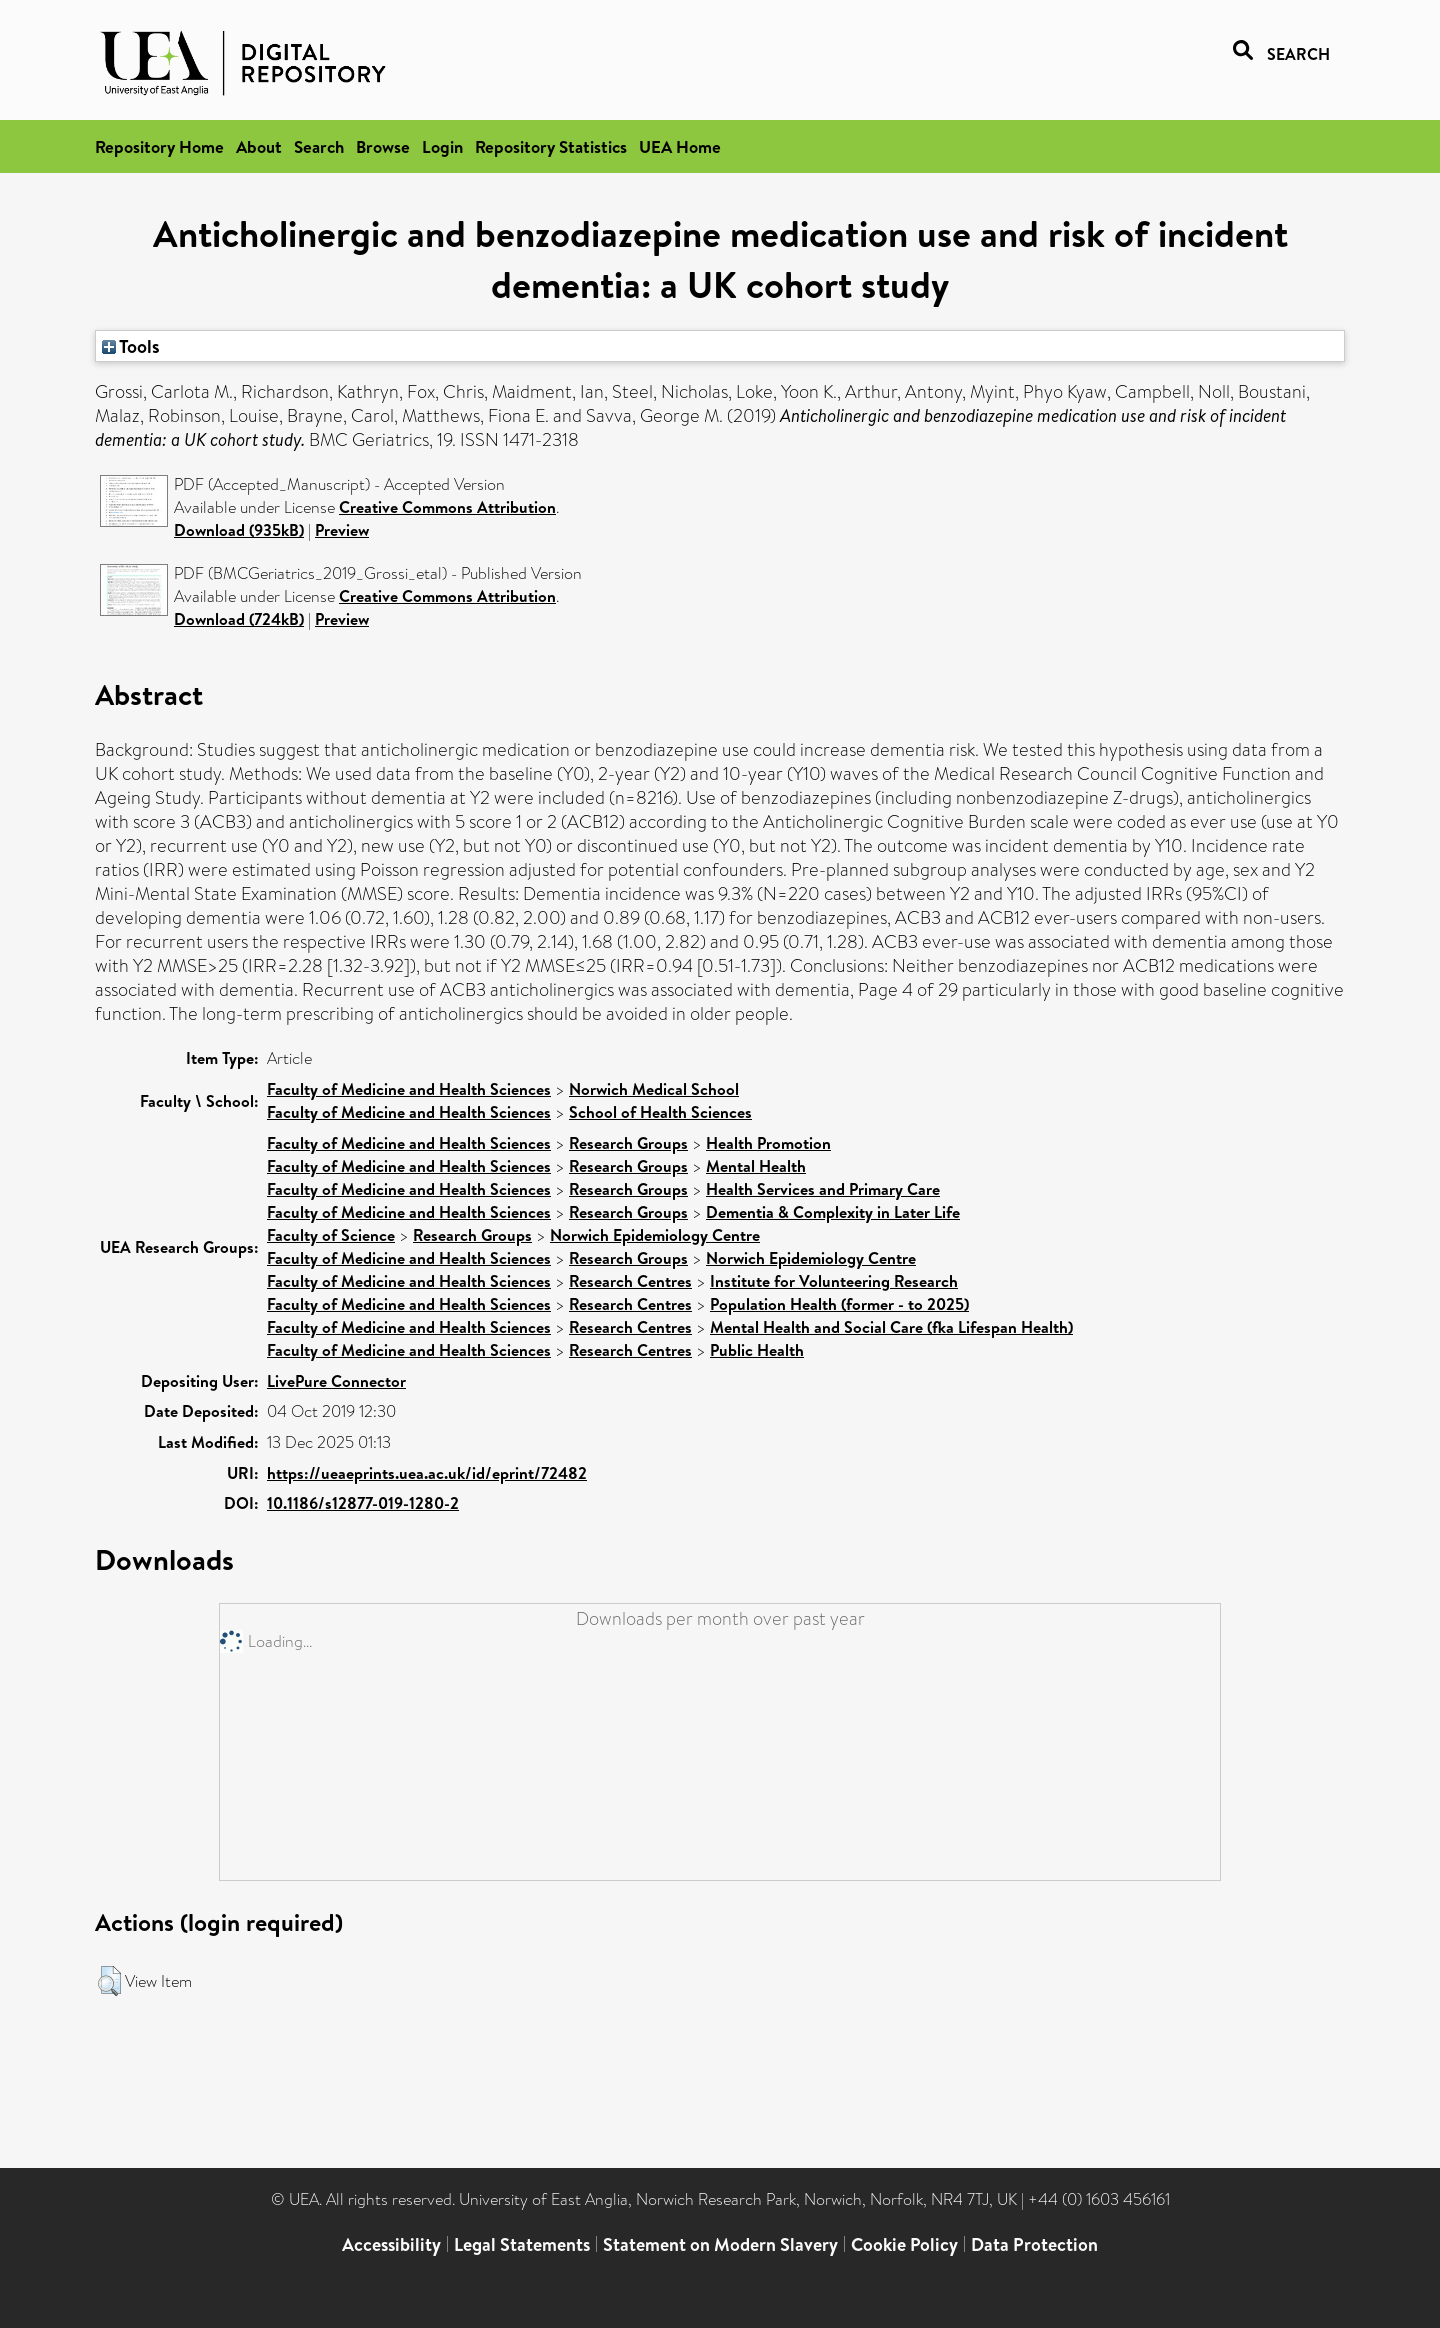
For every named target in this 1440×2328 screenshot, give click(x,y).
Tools (131, 346)
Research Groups (628, 1143)
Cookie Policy (904, 2244)
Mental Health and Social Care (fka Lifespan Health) (891, 1327)
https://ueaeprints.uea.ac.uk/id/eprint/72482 (427, 1473)
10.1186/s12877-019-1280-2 (363, 1503)
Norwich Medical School (654, 1089)
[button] (109, 1981)
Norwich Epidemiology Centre (655, 1235)
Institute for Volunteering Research (834, 1281)
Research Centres (630, 1281)
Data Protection (1034, 2244)
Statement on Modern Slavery (720, 2244)
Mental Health (756, 1166)
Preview (342, 530)
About (259, 146)
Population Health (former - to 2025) (839, 1304)
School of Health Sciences (660, 1112)
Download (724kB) (239, 619)
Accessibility (391, 2244)
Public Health (757, 1350)
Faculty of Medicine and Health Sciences (409, 1089)
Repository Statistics (551, 146)
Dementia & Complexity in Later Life (833, 1212)
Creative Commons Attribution (447, 507)
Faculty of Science (331, 1235)
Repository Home (159, 146)
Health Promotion (768, 1143)
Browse (383, 146)
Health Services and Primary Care (823, 1189)
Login (442, 146)
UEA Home (680, 146)
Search (319, 146)
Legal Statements (522, 2244)
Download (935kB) (239, 530)
